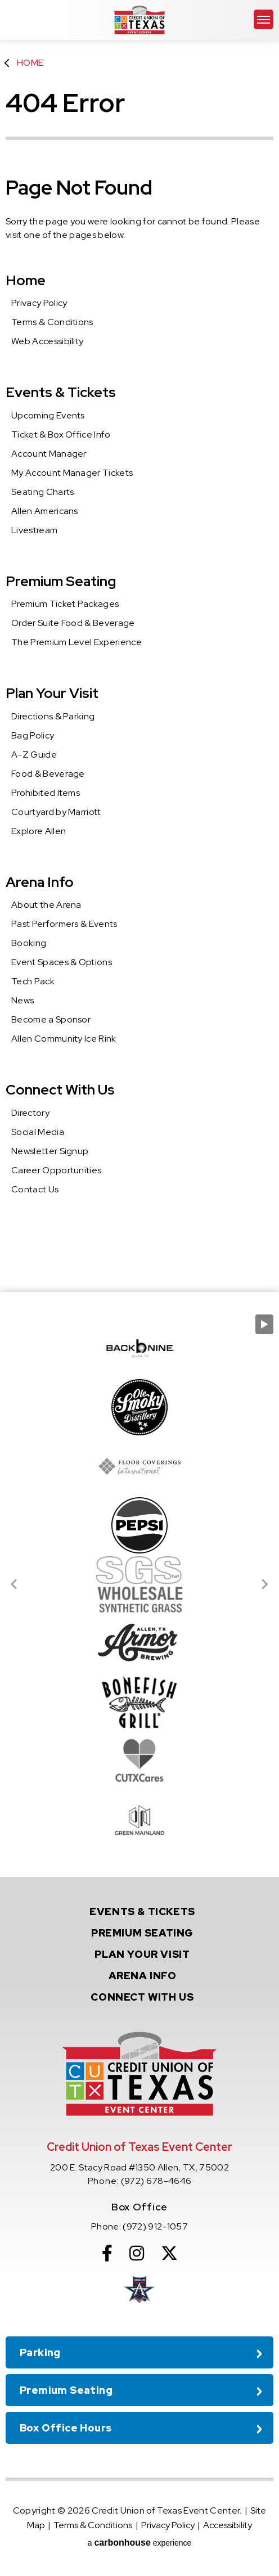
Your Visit (142, 1954)
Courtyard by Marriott (56, 812)
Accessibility (227, 2525)
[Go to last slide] (15, 1584)
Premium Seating (61, 581)
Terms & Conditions (52, 322)
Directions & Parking (52, 716)
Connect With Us (60, 1089)
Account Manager (49, 454)
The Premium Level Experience (76, 642)
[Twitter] (169, 2253)
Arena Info (40, 882)
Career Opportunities (56, 1170)
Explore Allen (38, 831)
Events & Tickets (61, 392)
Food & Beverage (48, 774)
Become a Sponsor (51, 1019)
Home (30, 63)
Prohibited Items (45, 793)
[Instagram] (136, 2253)
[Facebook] (107, 2253)
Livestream (34, 530)
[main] (139, 646)
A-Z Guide (34, 754)
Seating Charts (42, 492)
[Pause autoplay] (264, 1324)
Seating (142, 1932)
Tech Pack (33, 981)
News (22, 1000)
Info (143, 1975)
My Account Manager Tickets (72, 473)
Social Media (37, 1132)
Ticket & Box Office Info (61, 434)
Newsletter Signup (49, 1151)
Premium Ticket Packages (65, 604)
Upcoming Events (48, 415)
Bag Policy (32, 735)
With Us (142, 1996)
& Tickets (142, 1911)
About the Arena (46, 905)
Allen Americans (44, 511)
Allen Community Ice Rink (63, 1038)
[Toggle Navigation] (263, 19)
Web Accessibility (47, 341)
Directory (30, 1113)
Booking (28, 943)
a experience (140, 2542)
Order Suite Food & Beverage (73, 623)
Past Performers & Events (64, 924)
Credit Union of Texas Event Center (139, 20)
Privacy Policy (39, 303)
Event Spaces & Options (61, 962)
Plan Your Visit (52, 693)
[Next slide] (264, 1584)
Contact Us (34, 1189)
